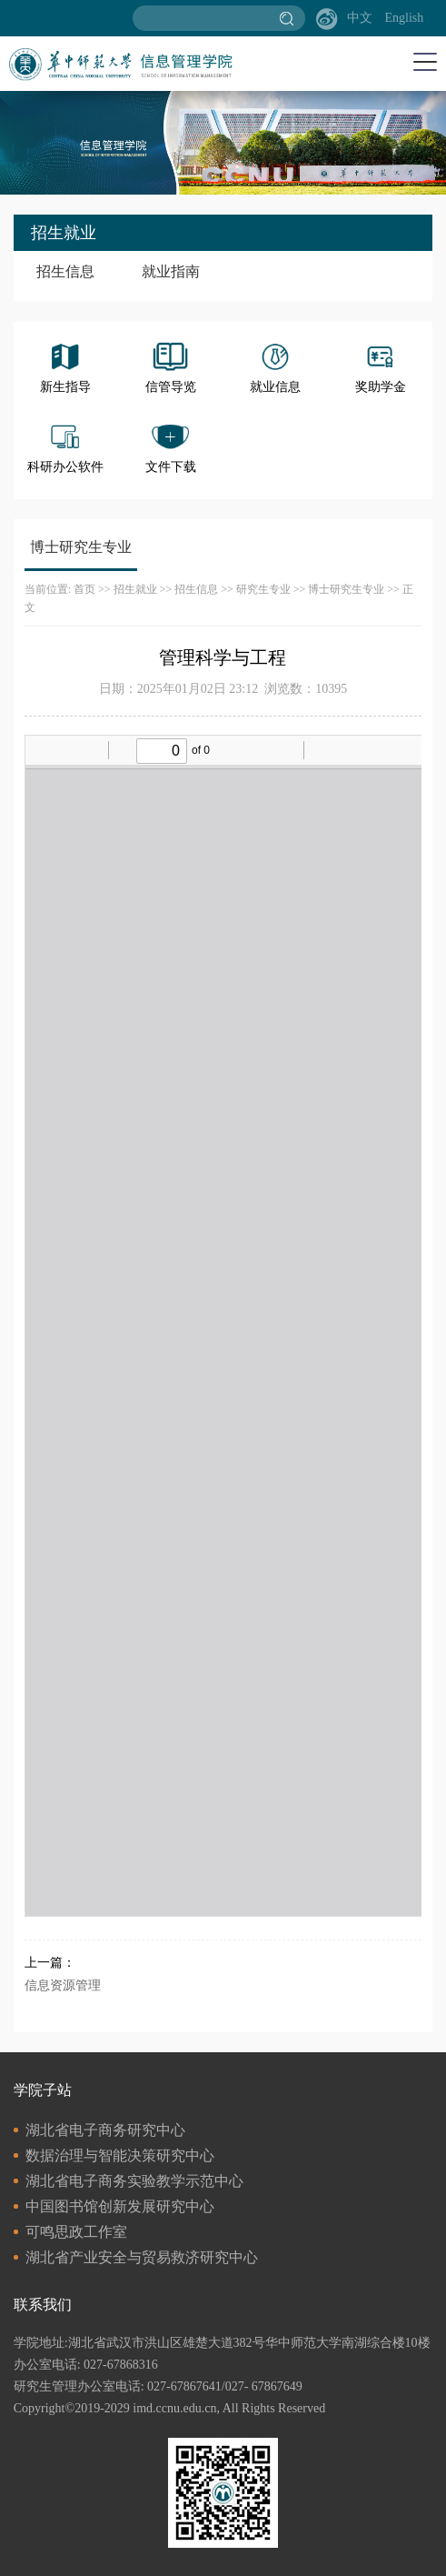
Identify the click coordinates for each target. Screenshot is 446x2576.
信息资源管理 (63, 1985)
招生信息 (65, 271)
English (403, 18)
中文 (359, 18)
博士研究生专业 (346, 589)
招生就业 (135, 589)
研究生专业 (263, 589)
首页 (84, 589)
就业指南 (171, 271)
